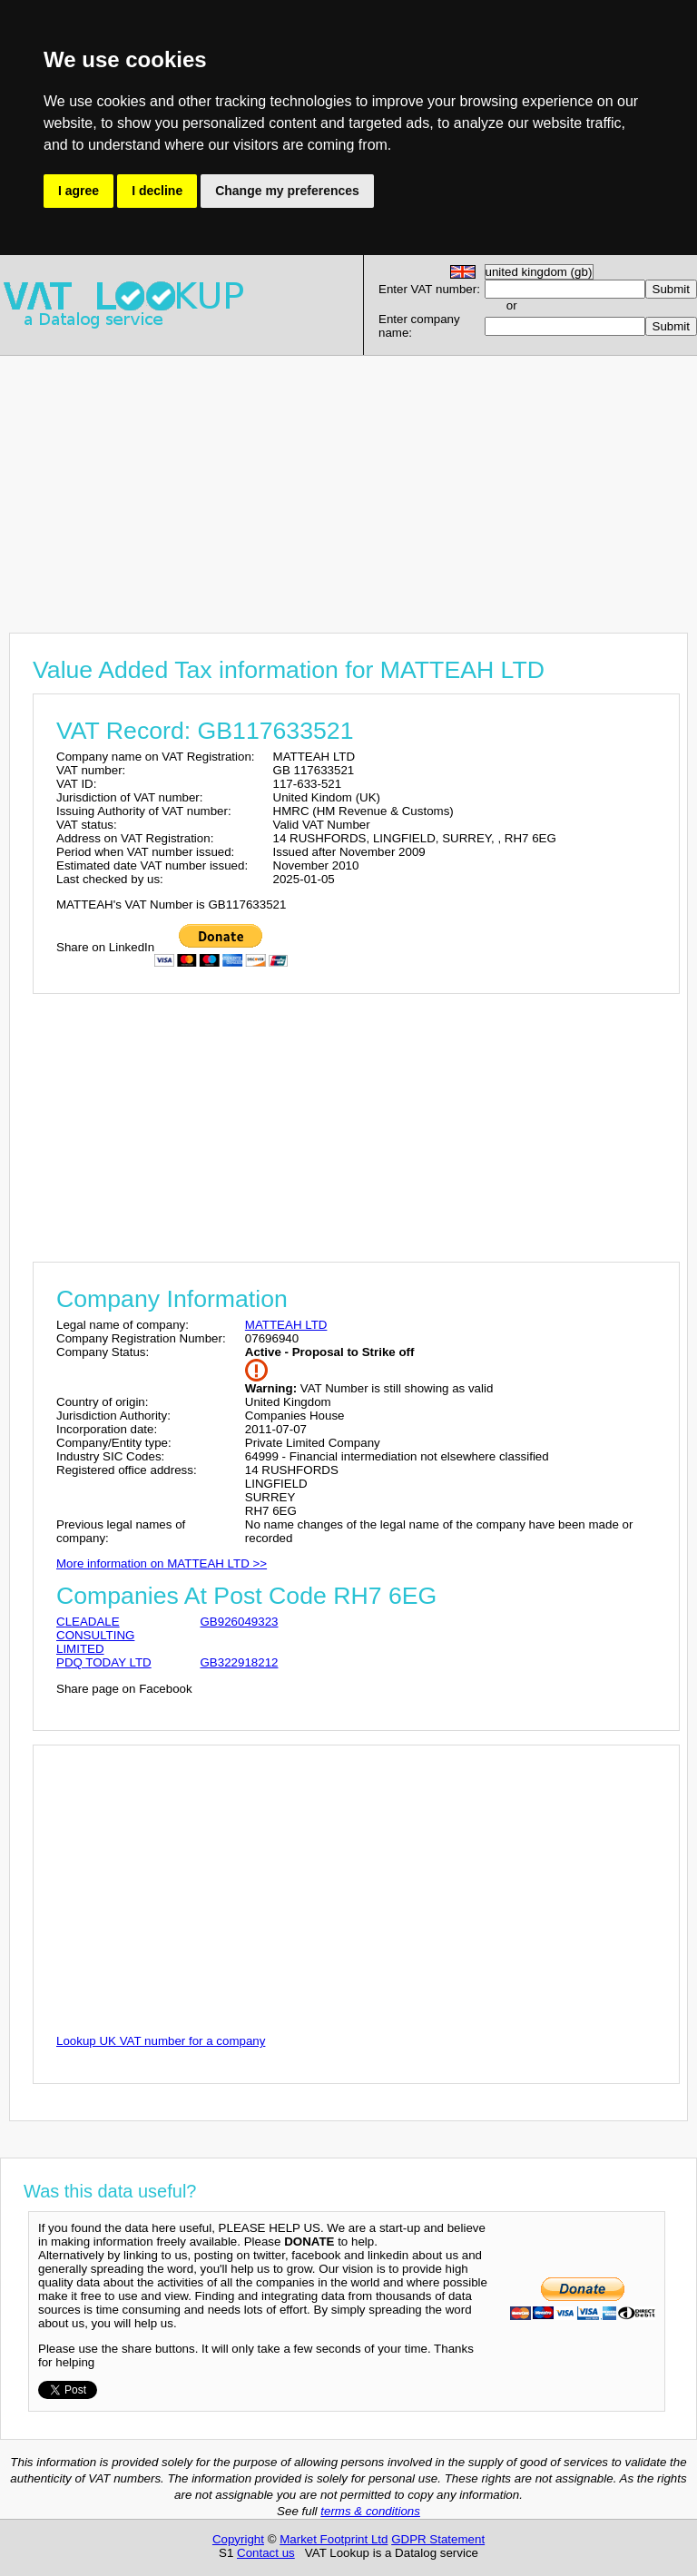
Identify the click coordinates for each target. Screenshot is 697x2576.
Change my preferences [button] (287, 190)
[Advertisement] (348, 483)
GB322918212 (239, 1662)
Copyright (238, 2539)
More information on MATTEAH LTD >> (161, 1563)
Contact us (266, 2553)
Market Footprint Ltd (334, 2539)
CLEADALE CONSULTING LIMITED (95, 1635)
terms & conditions (370, 2511)
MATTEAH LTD (286, 1325)
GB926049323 (239, 1621)
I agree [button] (78, 190)
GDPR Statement (438, 2539)
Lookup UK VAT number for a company (160, 2041)
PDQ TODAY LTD (104, 1662)
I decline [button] (157, 190)
